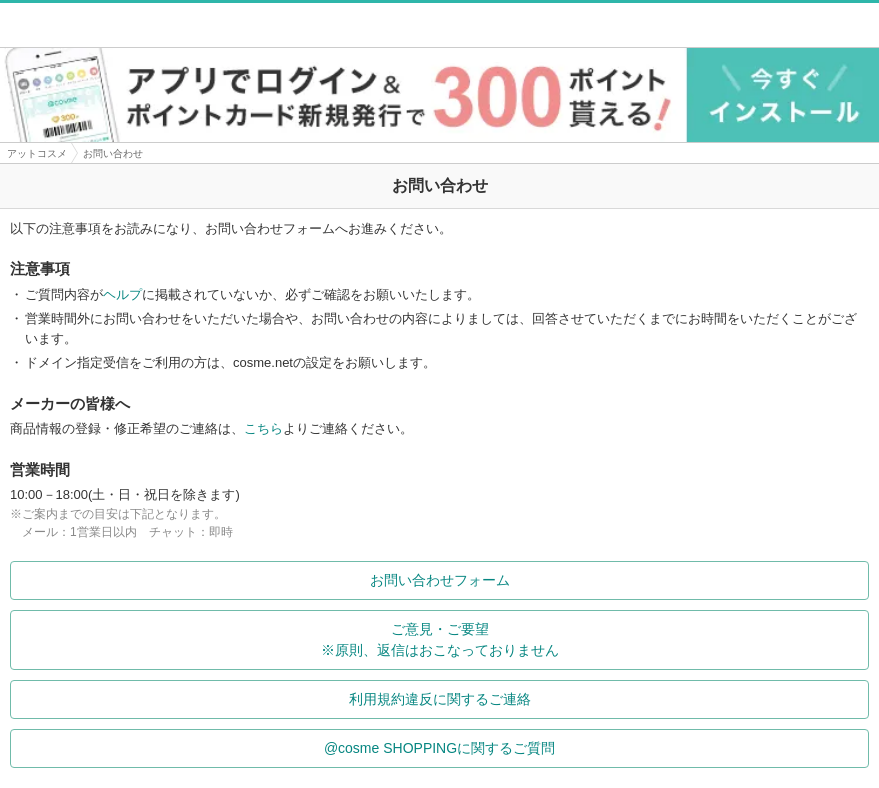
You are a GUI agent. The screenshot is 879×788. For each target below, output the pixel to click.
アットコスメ (37, 153)
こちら (263, 428)
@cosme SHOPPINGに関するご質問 (591, 748)
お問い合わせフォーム (615, 580)
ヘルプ (122, 294)
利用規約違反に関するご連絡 (604, 699)
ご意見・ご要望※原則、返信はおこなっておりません (590, 639)
